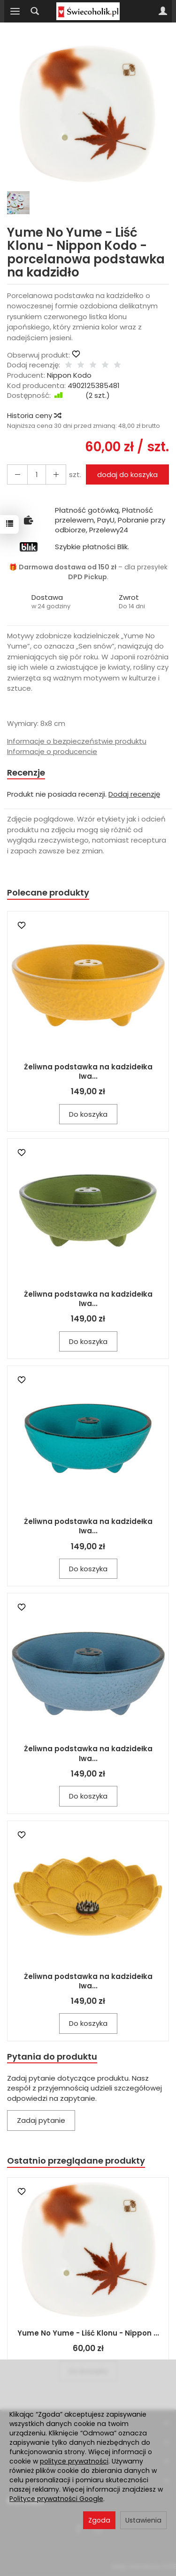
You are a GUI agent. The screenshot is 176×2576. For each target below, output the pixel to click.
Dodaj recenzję (134, 794)
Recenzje (26, 772)
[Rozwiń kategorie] (15, 11)
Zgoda (99, 2520)
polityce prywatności (74, 2461)
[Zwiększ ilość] (17, 474)
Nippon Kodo (69, 375)
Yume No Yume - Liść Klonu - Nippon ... (88, 2333)
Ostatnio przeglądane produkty (76, 2160)
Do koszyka (88, 1114)
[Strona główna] (87, 11)
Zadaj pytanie (41, 2120)
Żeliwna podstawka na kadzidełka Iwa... (88, 1071)
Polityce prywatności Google (56, 2498)
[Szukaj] (35, 11)
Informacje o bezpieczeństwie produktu (76, 741)
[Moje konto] (163, 11)
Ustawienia (143, 2520)
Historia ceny (34, 415)
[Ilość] (36, 474)
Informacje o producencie (52, 751)
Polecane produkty (48, 892)
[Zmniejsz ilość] (56, 474)
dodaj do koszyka (127, 474)
